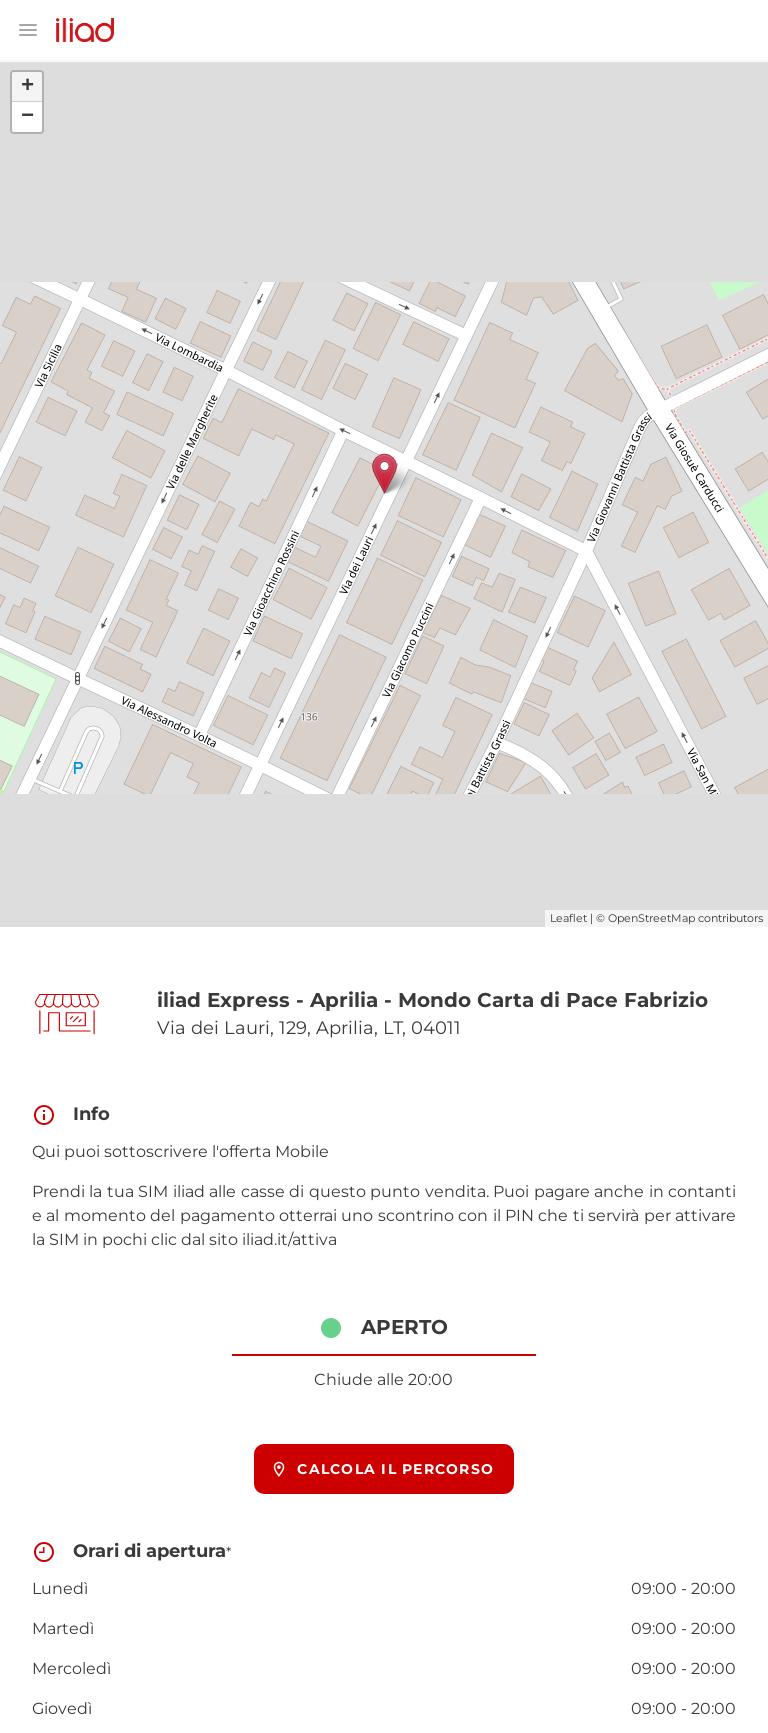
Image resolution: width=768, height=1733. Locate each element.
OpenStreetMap (651, 918)
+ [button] (27, 87)
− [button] (27, 117)
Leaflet (568, 918)
